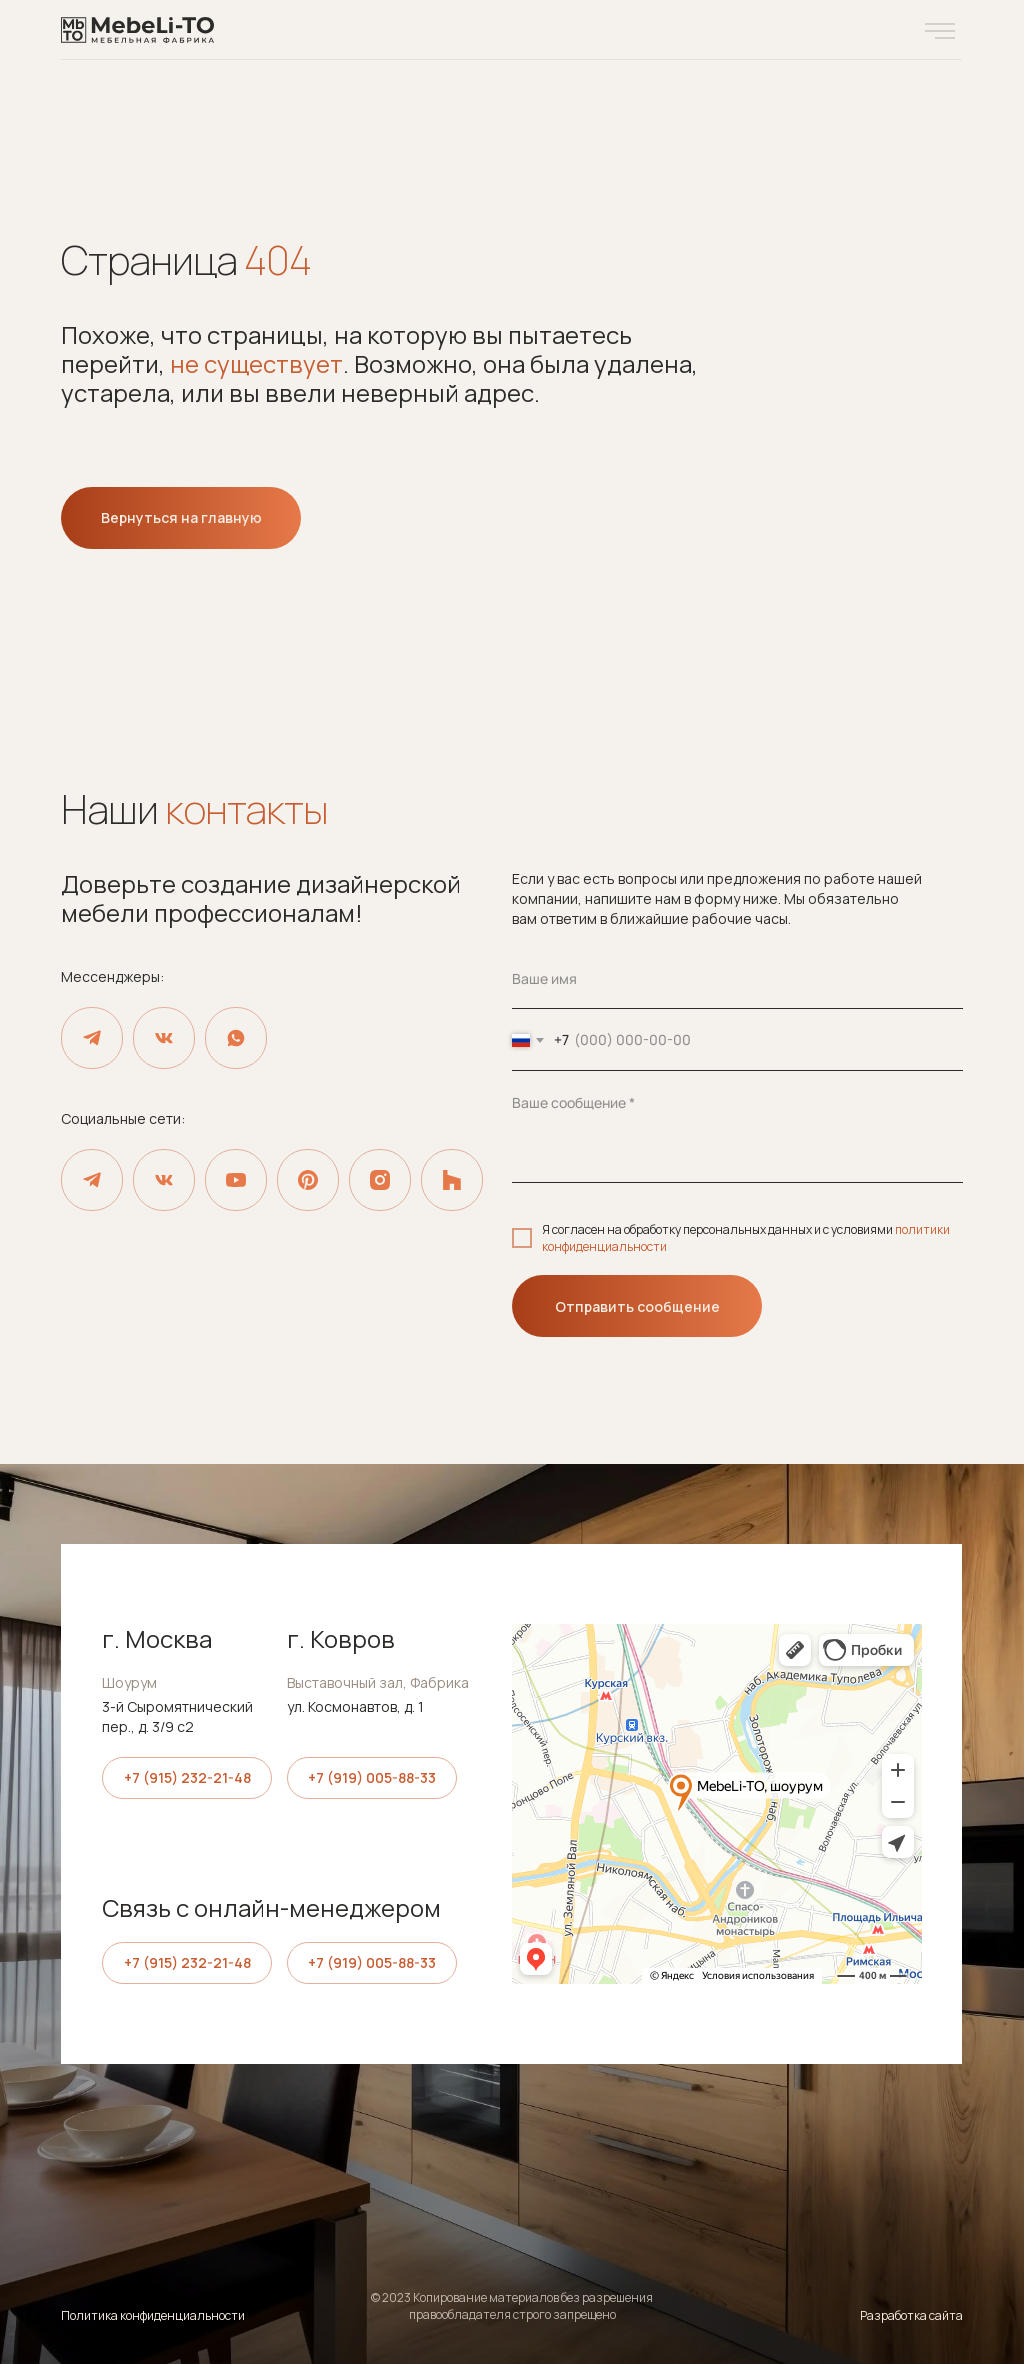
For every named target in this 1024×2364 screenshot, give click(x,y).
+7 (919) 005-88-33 (372, 1777)
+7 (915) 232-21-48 (187, 1777)
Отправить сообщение (637, 1306)
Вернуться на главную (181, 517)
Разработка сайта (911, 2315)
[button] (940, 31)
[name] (737, 979)
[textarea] (737, 1128)
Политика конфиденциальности (153, 2315)
